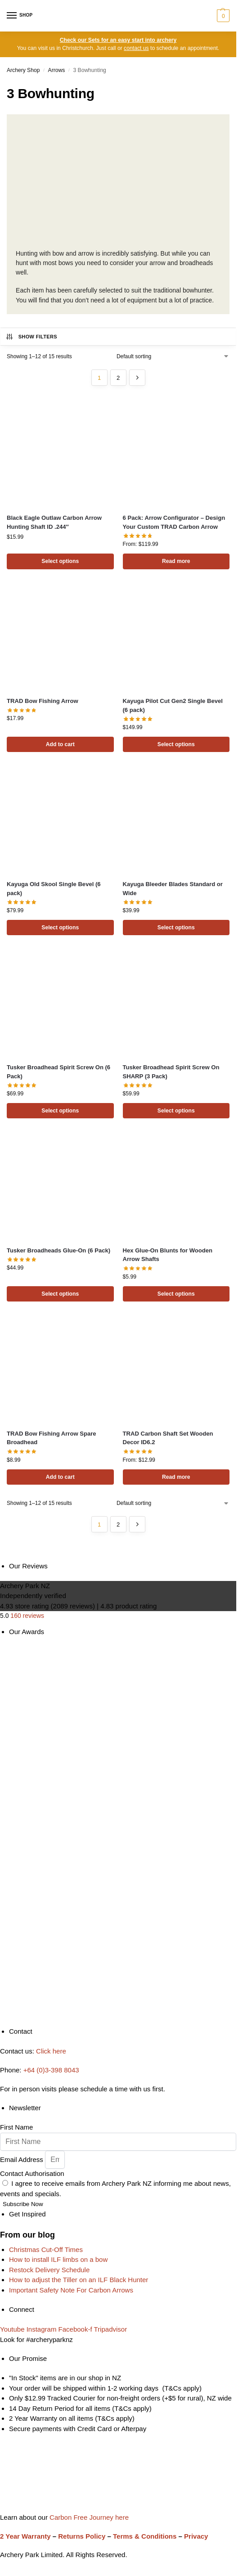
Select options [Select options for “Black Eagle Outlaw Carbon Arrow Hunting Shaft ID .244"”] (60, 561)
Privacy (196, 2536)
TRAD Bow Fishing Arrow (42, 701)
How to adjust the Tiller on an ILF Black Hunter (78, 2280)
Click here (51, 2051)
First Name (16, 2127)
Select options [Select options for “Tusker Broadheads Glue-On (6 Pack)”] (60, 1294)
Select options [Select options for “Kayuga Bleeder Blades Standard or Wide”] (176, 927)
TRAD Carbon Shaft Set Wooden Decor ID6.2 (168, 1438)
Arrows (56, 70)
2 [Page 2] (118, 377)
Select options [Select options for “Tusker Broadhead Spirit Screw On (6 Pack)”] (60, 1111)
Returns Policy (81, 2536)
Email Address (22, 2159)
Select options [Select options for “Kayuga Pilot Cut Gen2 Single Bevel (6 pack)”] (176, 744)
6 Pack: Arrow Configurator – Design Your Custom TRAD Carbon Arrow (174, 522)
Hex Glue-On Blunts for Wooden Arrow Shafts (168, 1255)
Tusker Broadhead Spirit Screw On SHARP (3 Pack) (171, 1072)
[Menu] (20, 16)
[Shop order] (173, 356)
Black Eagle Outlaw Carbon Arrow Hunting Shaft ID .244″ (54, 522)
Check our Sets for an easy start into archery (118, 40)
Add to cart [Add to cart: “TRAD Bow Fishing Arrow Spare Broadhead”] (60, 1477)
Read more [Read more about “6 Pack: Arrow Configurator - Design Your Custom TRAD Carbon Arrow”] (176, 561)
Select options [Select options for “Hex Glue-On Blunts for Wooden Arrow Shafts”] (176, 1294)
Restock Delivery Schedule (49, 2270)
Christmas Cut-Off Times (46, 2249)
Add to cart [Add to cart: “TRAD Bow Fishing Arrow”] (60, 744)
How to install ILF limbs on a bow (58, 2260)
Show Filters (31, 337)
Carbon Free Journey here (88, 2517)
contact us (136, 48)
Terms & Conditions (144, 2536)
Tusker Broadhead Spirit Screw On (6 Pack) (58, 1072)
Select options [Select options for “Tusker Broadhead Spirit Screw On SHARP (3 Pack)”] (176, 1111)
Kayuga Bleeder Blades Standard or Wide (173, 888)
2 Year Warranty (25, 2536)
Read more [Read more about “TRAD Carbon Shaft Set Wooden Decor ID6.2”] (176, 1477)
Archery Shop (23, 70)
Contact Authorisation (32, 2173)
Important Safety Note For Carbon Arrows (71, 2290)
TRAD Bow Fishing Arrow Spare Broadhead (51, 1438)
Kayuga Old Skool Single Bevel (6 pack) (54, 888)
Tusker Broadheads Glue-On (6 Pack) (58, 1250)
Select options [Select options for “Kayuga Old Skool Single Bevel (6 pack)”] (60, 927)
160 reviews (27, 1616)
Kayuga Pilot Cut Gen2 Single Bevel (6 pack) (173, 705)
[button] (222, 15)
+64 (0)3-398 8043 (51, 2070)
